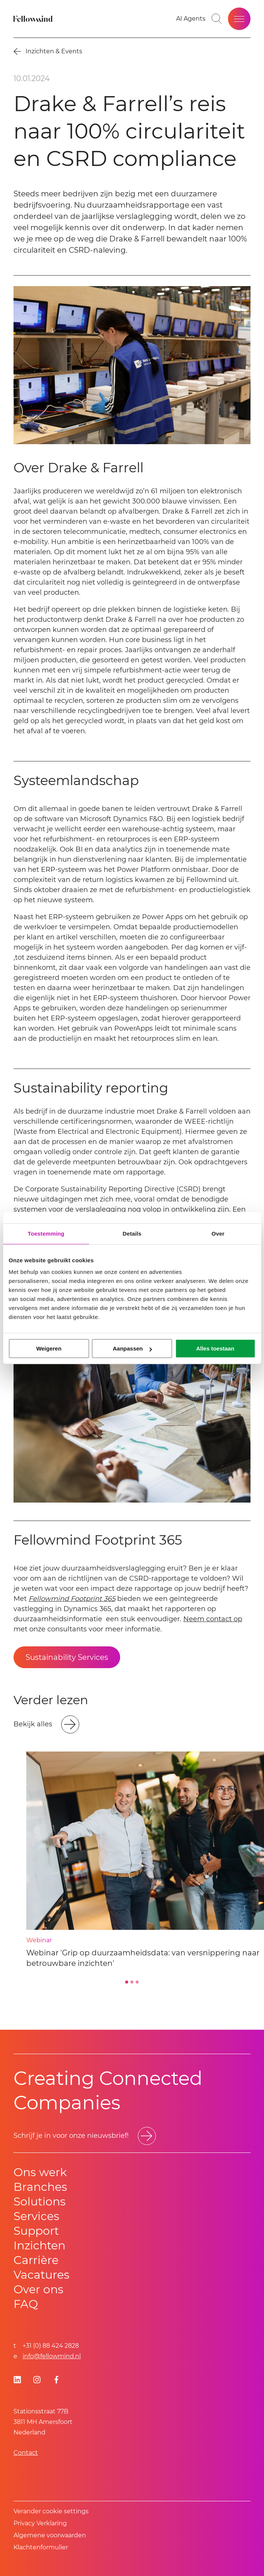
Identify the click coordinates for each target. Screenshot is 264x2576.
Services (36, 2216)
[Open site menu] (239, 19)
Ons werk (40, 2172)
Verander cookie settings (51, 2511)
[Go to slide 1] (126, 1982)
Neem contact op (212, 1619)
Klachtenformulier (41, 2547)
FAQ (26, 2304)
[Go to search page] (216, 19)
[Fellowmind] (34, 18)
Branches (40, 2187)
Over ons (38, 2289)
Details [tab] (132, 1233)
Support (36, 2231)
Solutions (40, 2201)
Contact (26, 2452)
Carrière (36, 2260)
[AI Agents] (190, 19)
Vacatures (41, 2275)
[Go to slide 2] (132, 1982)
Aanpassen (132, 1348)
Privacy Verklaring (40, 2523)
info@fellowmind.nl (52, 2356)
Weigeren (48, 1348)
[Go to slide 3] (137, 1982)
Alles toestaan (215, 1348)
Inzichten (39, 2245)
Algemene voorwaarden (50, 2535)
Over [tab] (218, 1233)
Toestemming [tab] (46, 1233)
